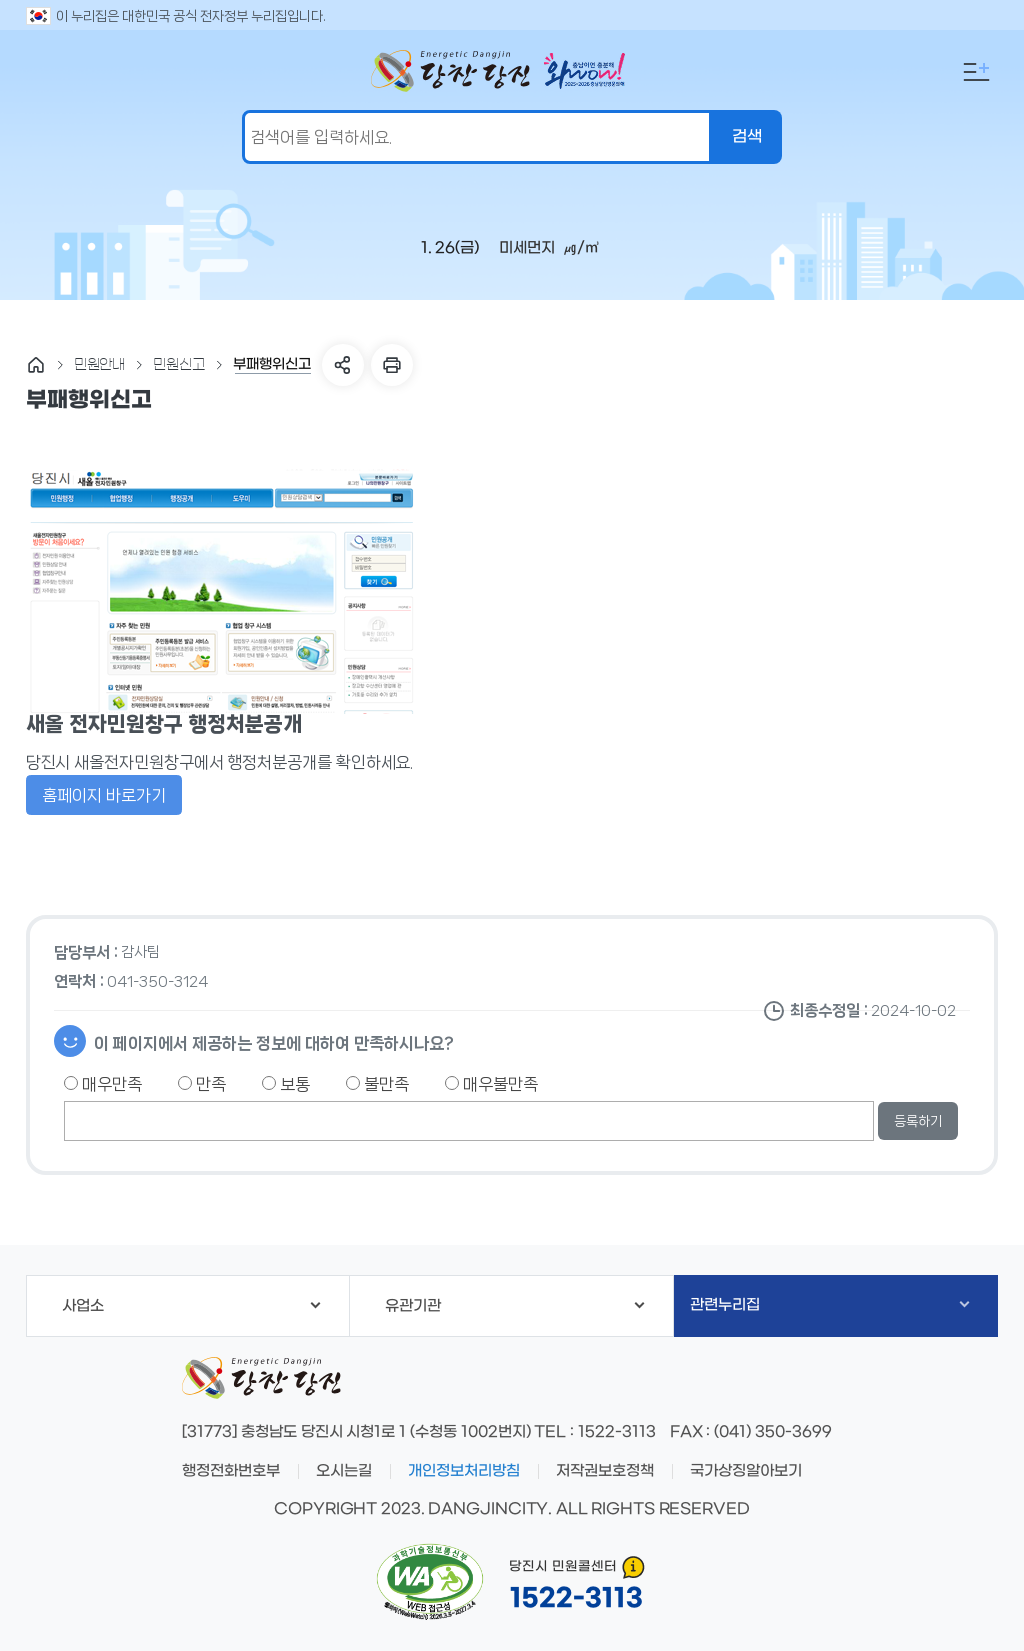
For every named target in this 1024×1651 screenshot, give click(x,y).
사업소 (191, 1306)
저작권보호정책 (605, 1471)
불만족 (377, 1084)
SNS (343, 365)
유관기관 (515, 1306)
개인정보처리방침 (464, 1471)
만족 (202, 1084)
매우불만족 (491, 1084)
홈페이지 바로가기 (104, 795)
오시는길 (344, 1471)
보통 (286, 1084)
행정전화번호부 (231, 1471)
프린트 (392, 365)
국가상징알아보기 (746, 1471)
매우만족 (103, 1084)
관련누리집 (829, 1305)
